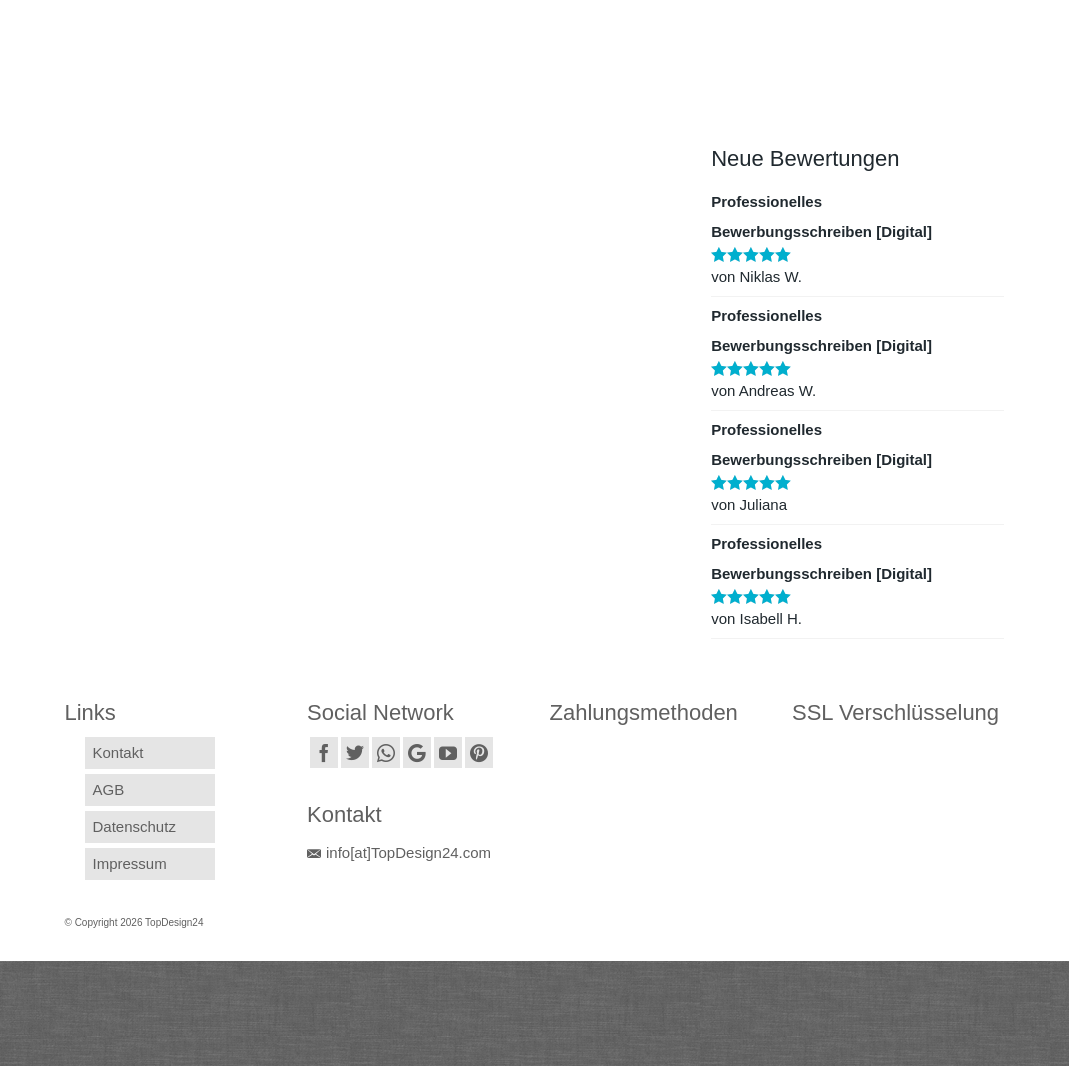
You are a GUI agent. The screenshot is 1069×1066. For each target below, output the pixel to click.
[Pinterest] (479, 752)
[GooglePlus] (417, 752)
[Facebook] (324, 752)
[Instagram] (386, 752)
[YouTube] (448, 752)
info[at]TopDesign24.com (399, 852)
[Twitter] (355, 752)
